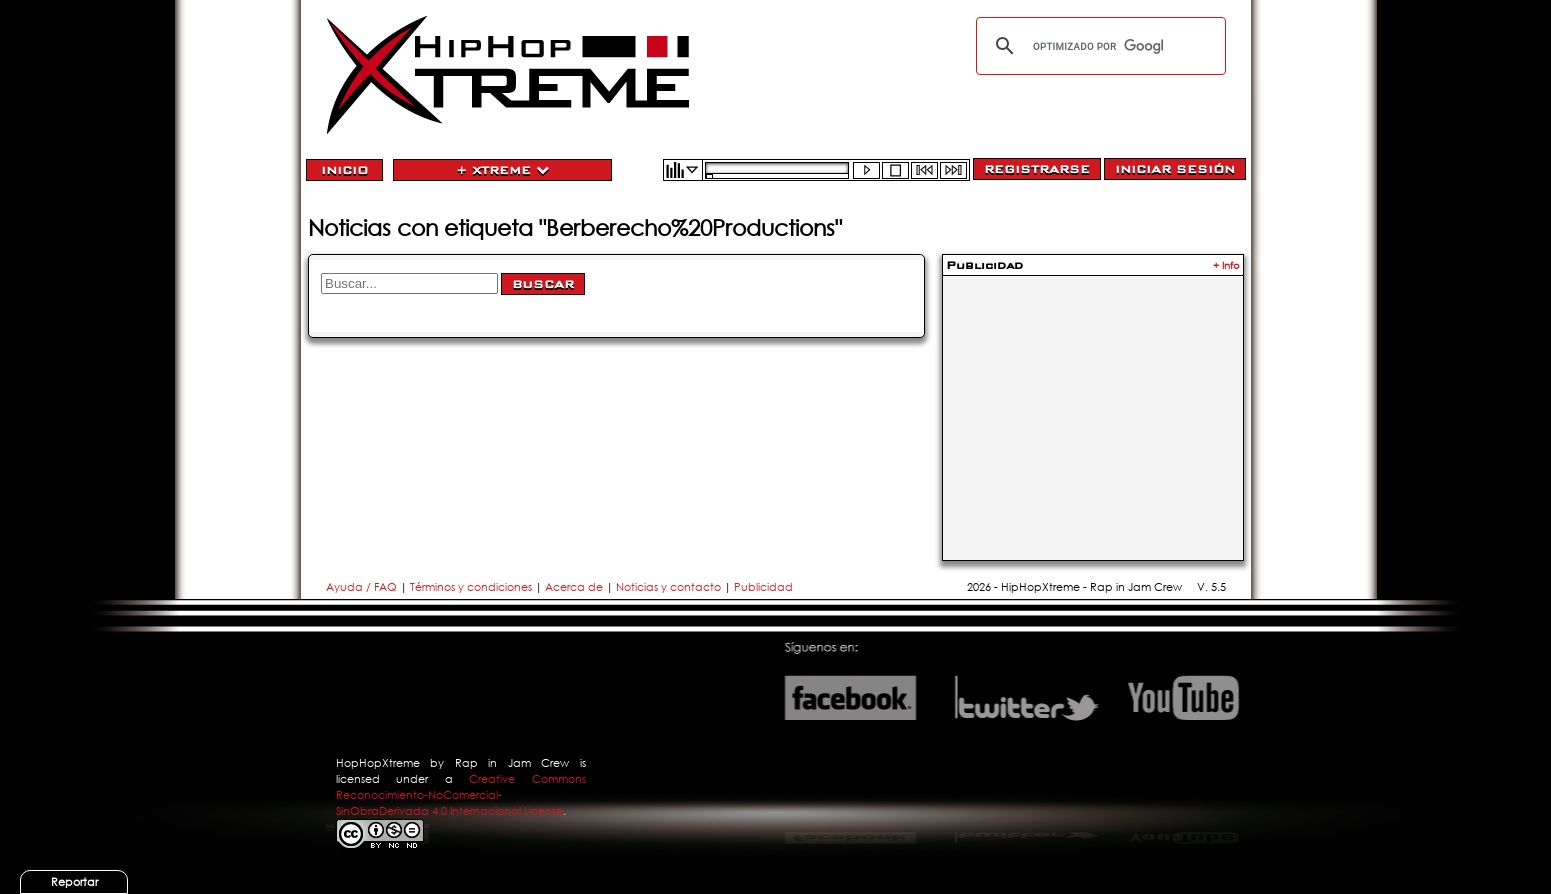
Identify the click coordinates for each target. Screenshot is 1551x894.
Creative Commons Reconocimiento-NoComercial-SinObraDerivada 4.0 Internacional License (461, 795)
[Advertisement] (1093, 406)
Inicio (344, 170)
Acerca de (574, 587)
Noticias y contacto (670, 587)
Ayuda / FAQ (363, 587)
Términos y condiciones (471, 587)
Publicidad (763, 587)
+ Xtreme (502, 170)
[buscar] (1098, 46)
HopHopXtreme (378, 763)
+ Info (1226, 265)
